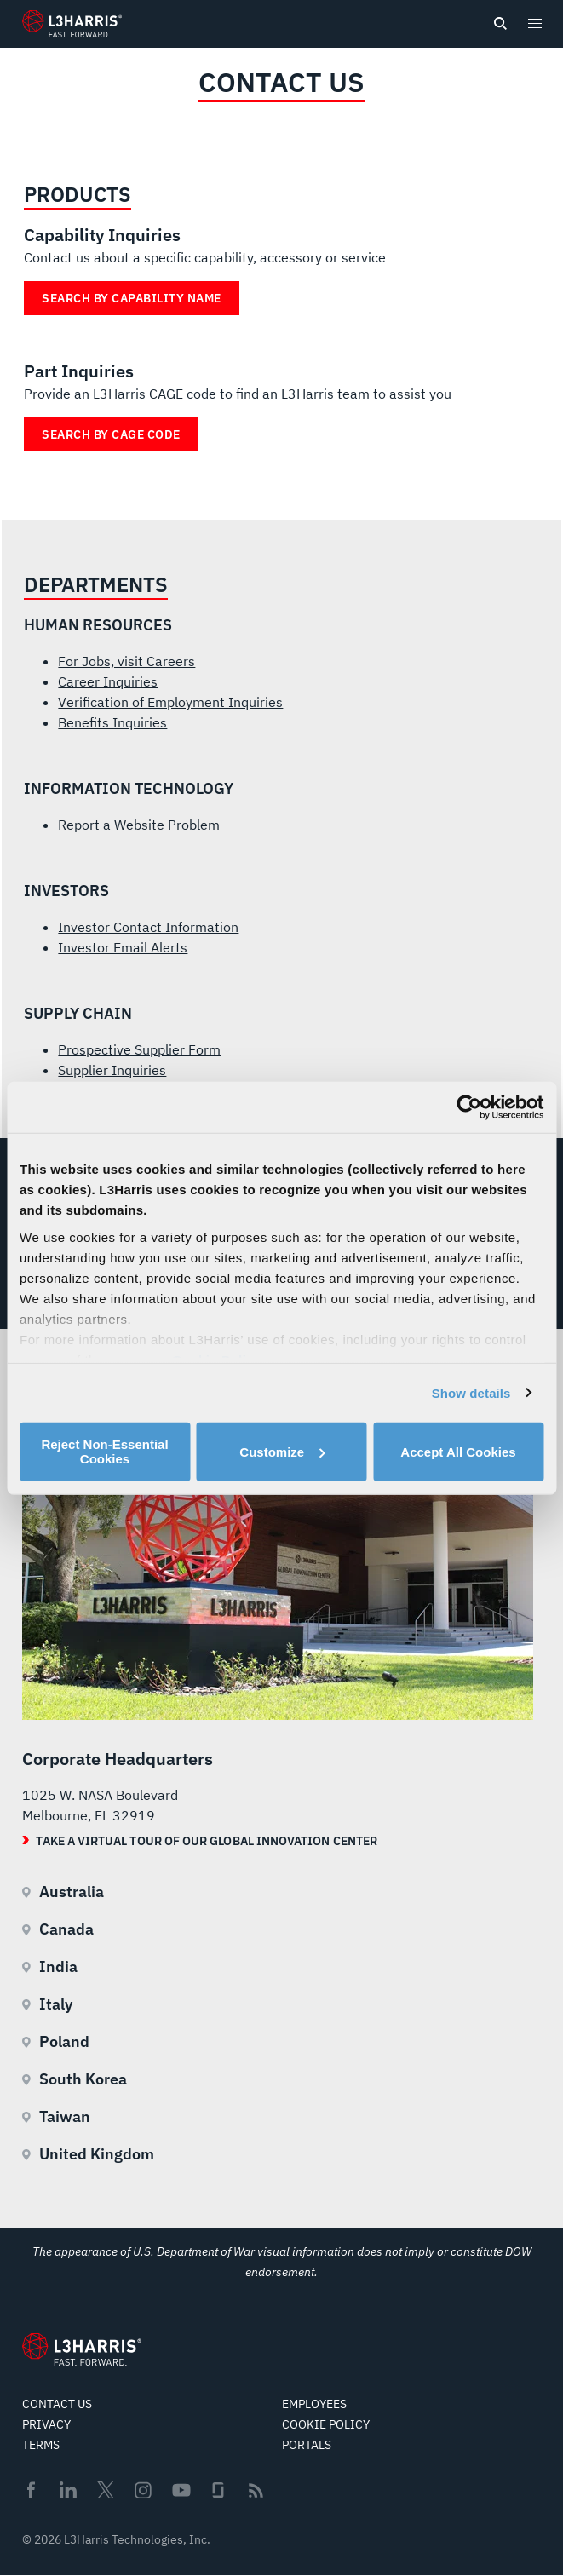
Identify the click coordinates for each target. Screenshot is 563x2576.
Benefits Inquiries (112, 722)
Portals (306, 2444)
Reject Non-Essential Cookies (104, 1451)
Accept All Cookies (457, 1451)
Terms (41, 2444)
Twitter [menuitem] (105, 2489)
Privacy (46, 2424)
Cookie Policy (326, 2424)
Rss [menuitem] (256, 2490)
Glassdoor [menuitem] (218, 2490)
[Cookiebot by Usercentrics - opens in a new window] (468, 1107)
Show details (471, 1392)
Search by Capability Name (131, 298)
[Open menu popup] (534, 23)
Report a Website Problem (139, 824)
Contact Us (57, 2404)
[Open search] (500, 24)
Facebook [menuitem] (30, 2489)
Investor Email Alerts (122, 947)
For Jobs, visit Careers (126, 661)
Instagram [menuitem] (143, 2489)
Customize (282, 1451)
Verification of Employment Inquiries (170, 701)
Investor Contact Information (148, 926)
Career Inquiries (108, 681)
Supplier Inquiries (112, 1069)
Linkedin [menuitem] (68, 2489)
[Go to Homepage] (81, 2349)
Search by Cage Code (111, 434)
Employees (314, 2404)
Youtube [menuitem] (180, 2490)
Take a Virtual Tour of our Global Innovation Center (206, 1841)
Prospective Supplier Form (139, 1049)
